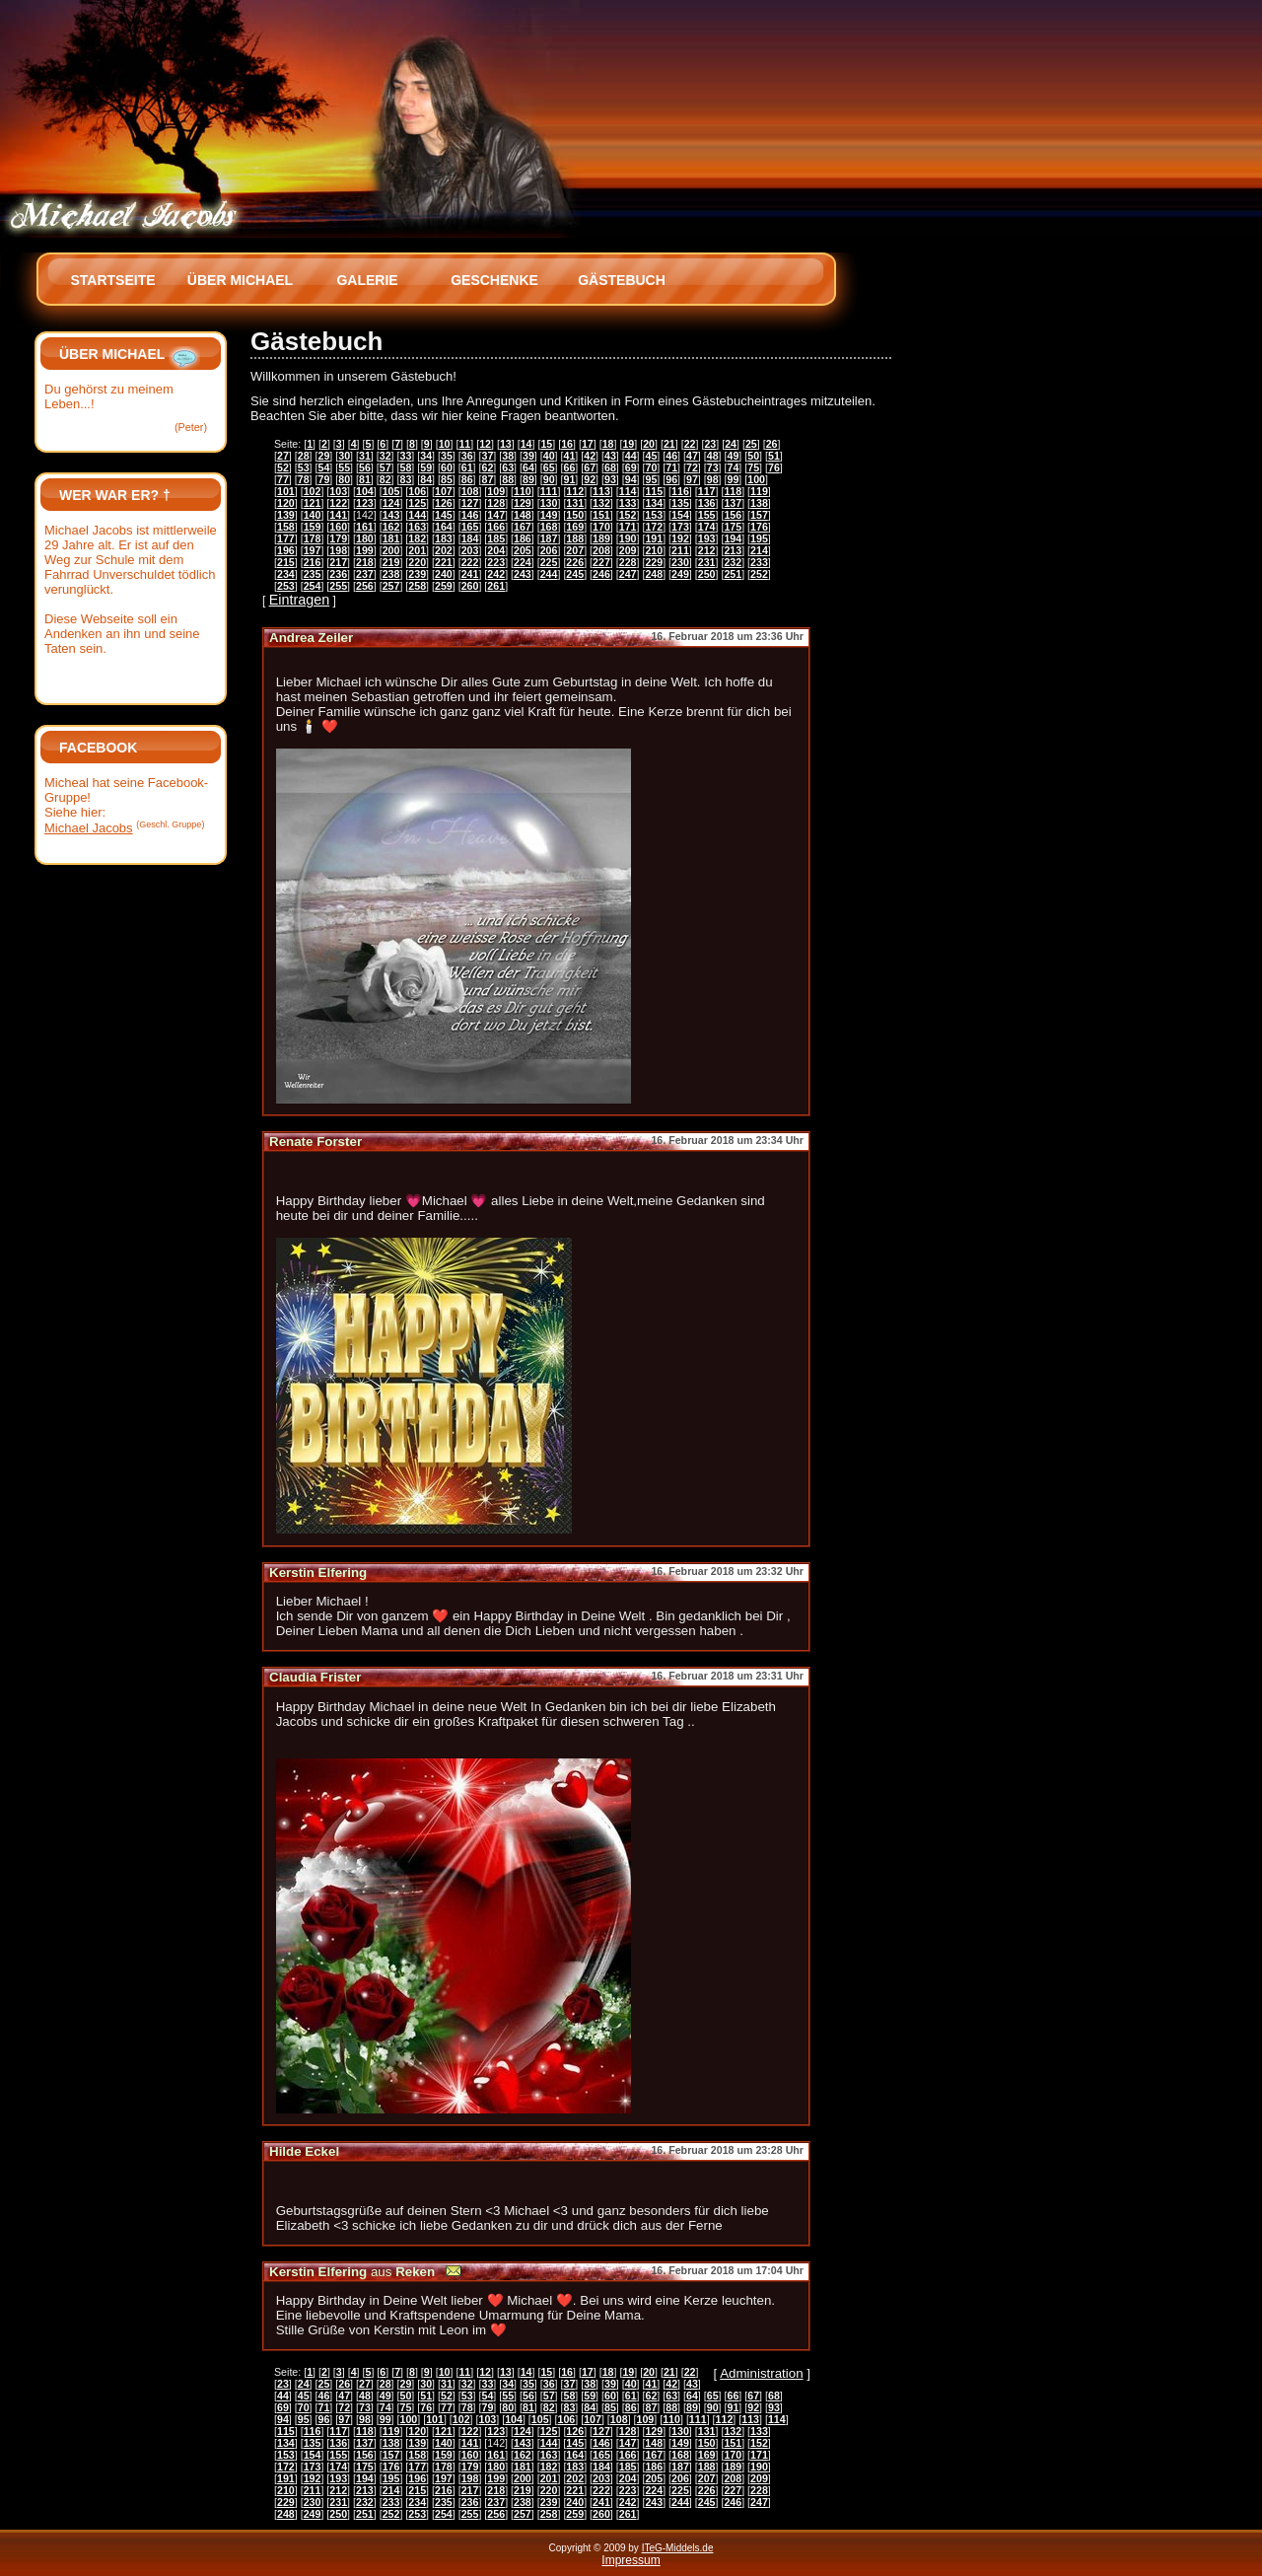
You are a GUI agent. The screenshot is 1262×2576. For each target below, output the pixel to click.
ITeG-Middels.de (678, 2547)
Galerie (366, 280)
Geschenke (494, 280)
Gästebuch (622, 280)
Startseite (112, 280)
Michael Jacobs (88, 828)
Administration (761, 2373)
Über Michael (240, 280)
